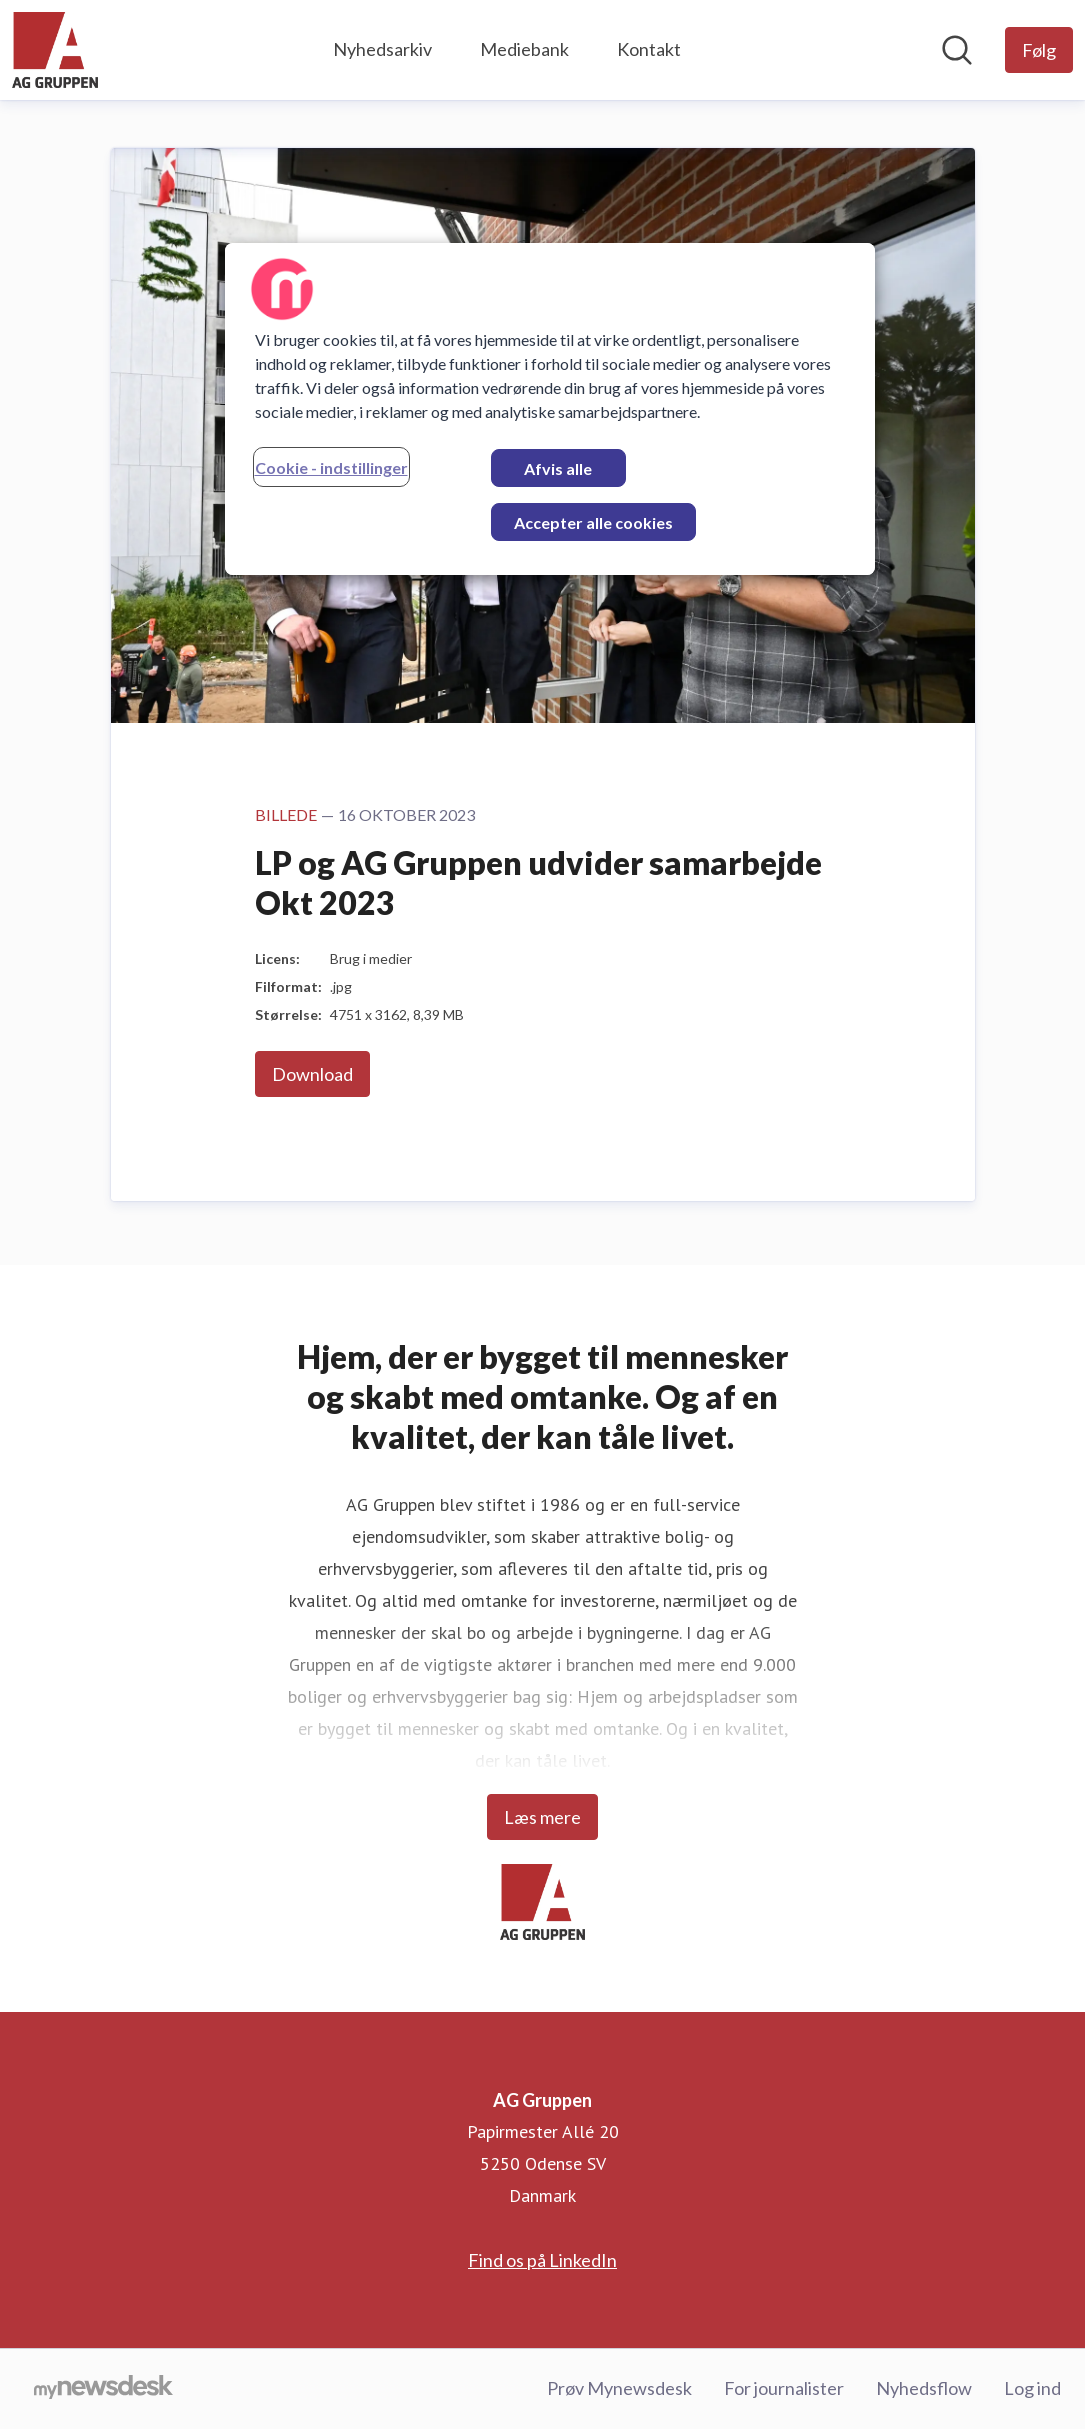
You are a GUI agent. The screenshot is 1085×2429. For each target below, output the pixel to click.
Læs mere (542, 1817)
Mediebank (524, 49)
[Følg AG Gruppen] (1039, 50)
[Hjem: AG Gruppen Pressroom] (55, 50)
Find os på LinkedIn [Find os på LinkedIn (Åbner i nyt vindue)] (542, 2260)
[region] (550, 409)
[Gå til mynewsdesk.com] (103, 2389)
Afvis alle (558, 468)
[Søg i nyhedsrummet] (957, 50)
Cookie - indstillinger (331, 467)
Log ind (1032, 2388)
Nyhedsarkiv (382, 49)
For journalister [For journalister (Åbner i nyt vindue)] (784, 2388)
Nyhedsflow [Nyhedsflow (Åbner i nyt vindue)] (924, 2388)
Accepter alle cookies (593, 522)
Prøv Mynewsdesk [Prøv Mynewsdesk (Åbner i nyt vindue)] (619, 2388)
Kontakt (649, 49)
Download (312, 1074)
